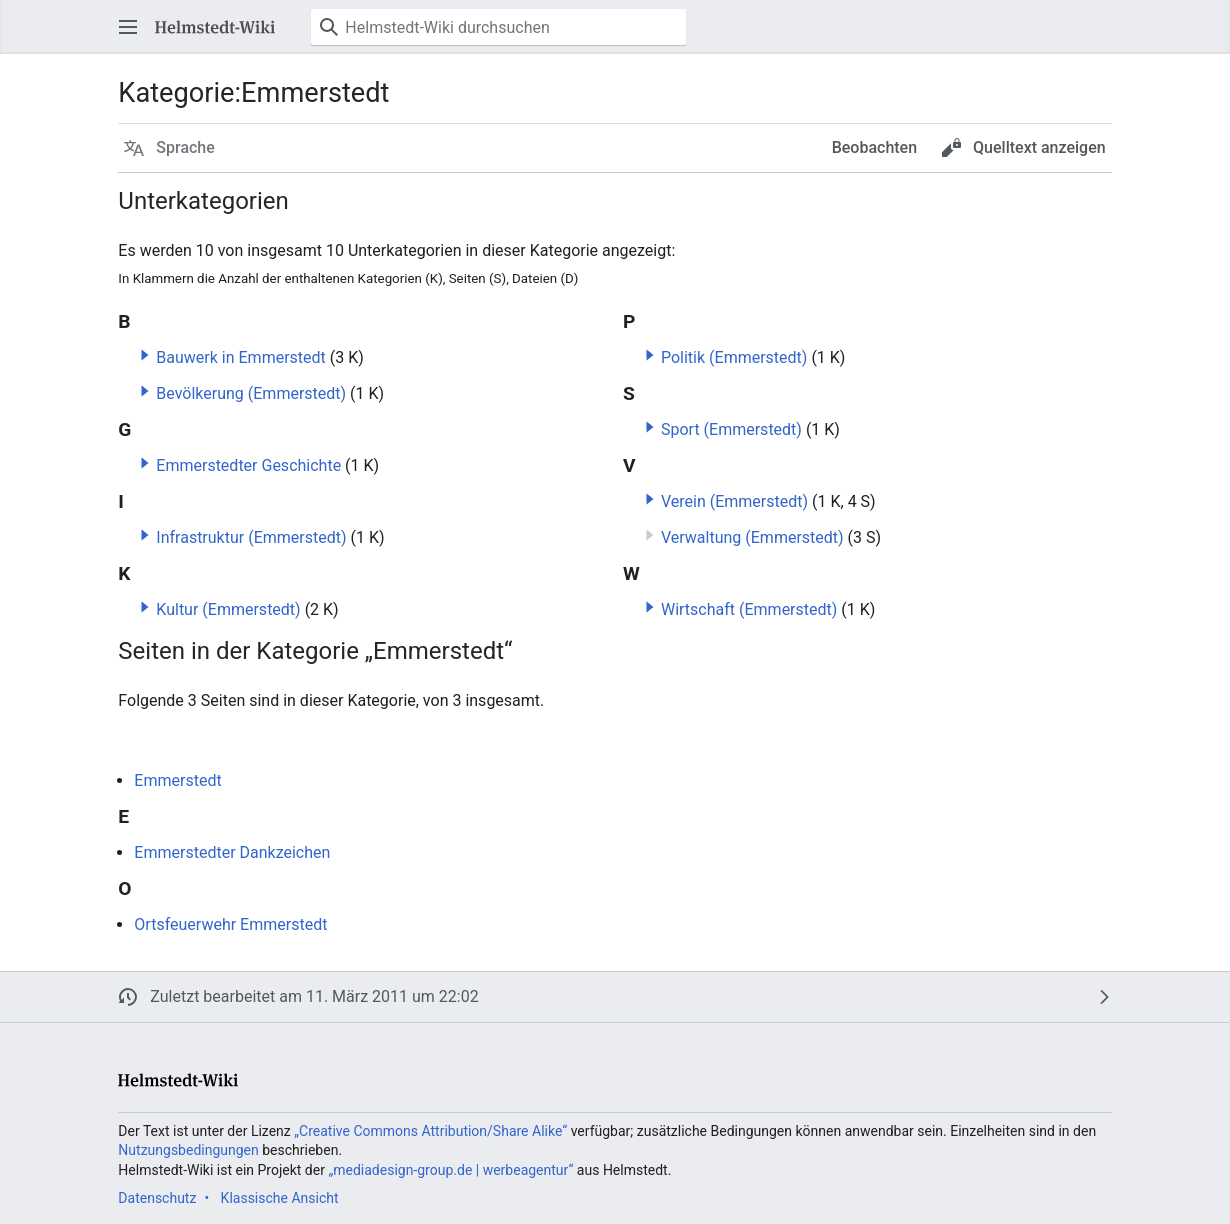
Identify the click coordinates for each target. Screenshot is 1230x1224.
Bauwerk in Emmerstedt (241, 357)
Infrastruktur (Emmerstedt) (251, 537)
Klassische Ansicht (280, 1198)
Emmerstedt (177, 780)
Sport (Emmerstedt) (731, 429)
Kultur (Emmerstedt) (228, 609)
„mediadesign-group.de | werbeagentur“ (450, 1170)
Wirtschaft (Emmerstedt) (749, 609)
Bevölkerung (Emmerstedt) (251, 393)
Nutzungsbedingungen (188, 1150)
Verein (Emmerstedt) (734, 501)
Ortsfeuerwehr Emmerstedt (230, 924)
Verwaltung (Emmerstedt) (752, 537)
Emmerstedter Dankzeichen (232, 852)
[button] (128, 27)
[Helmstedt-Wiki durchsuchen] (498, 27)
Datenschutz (157, 1198)
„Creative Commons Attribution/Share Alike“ (430, 1131)
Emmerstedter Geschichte (248, 465)
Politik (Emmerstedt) (734, 357)
